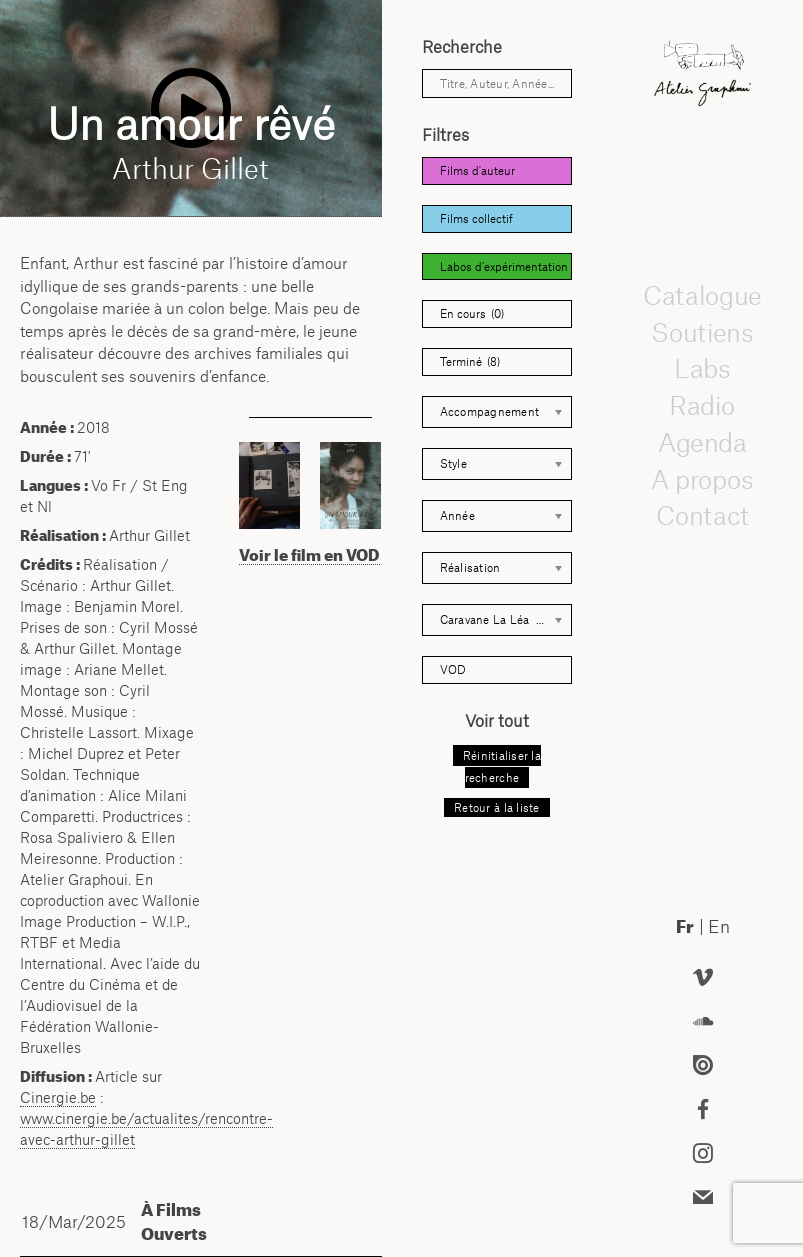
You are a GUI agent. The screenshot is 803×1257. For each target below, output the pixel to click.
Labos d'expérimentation (504, 266)
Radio (703, 405)
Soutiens (703, 332)
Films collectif (476, 218)
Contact (702, 516)
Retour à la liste (496, 807)
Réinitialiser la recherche (502, 767)
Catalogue (702, 295)
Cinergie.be (58, 1097)
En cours (472, 314)
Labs (703, 369)
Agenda (703, 442)
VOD (453, 669)
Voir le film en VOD (309, 555)
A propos (703, 479)
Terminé (470, 362)
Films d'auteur (477, 170)
